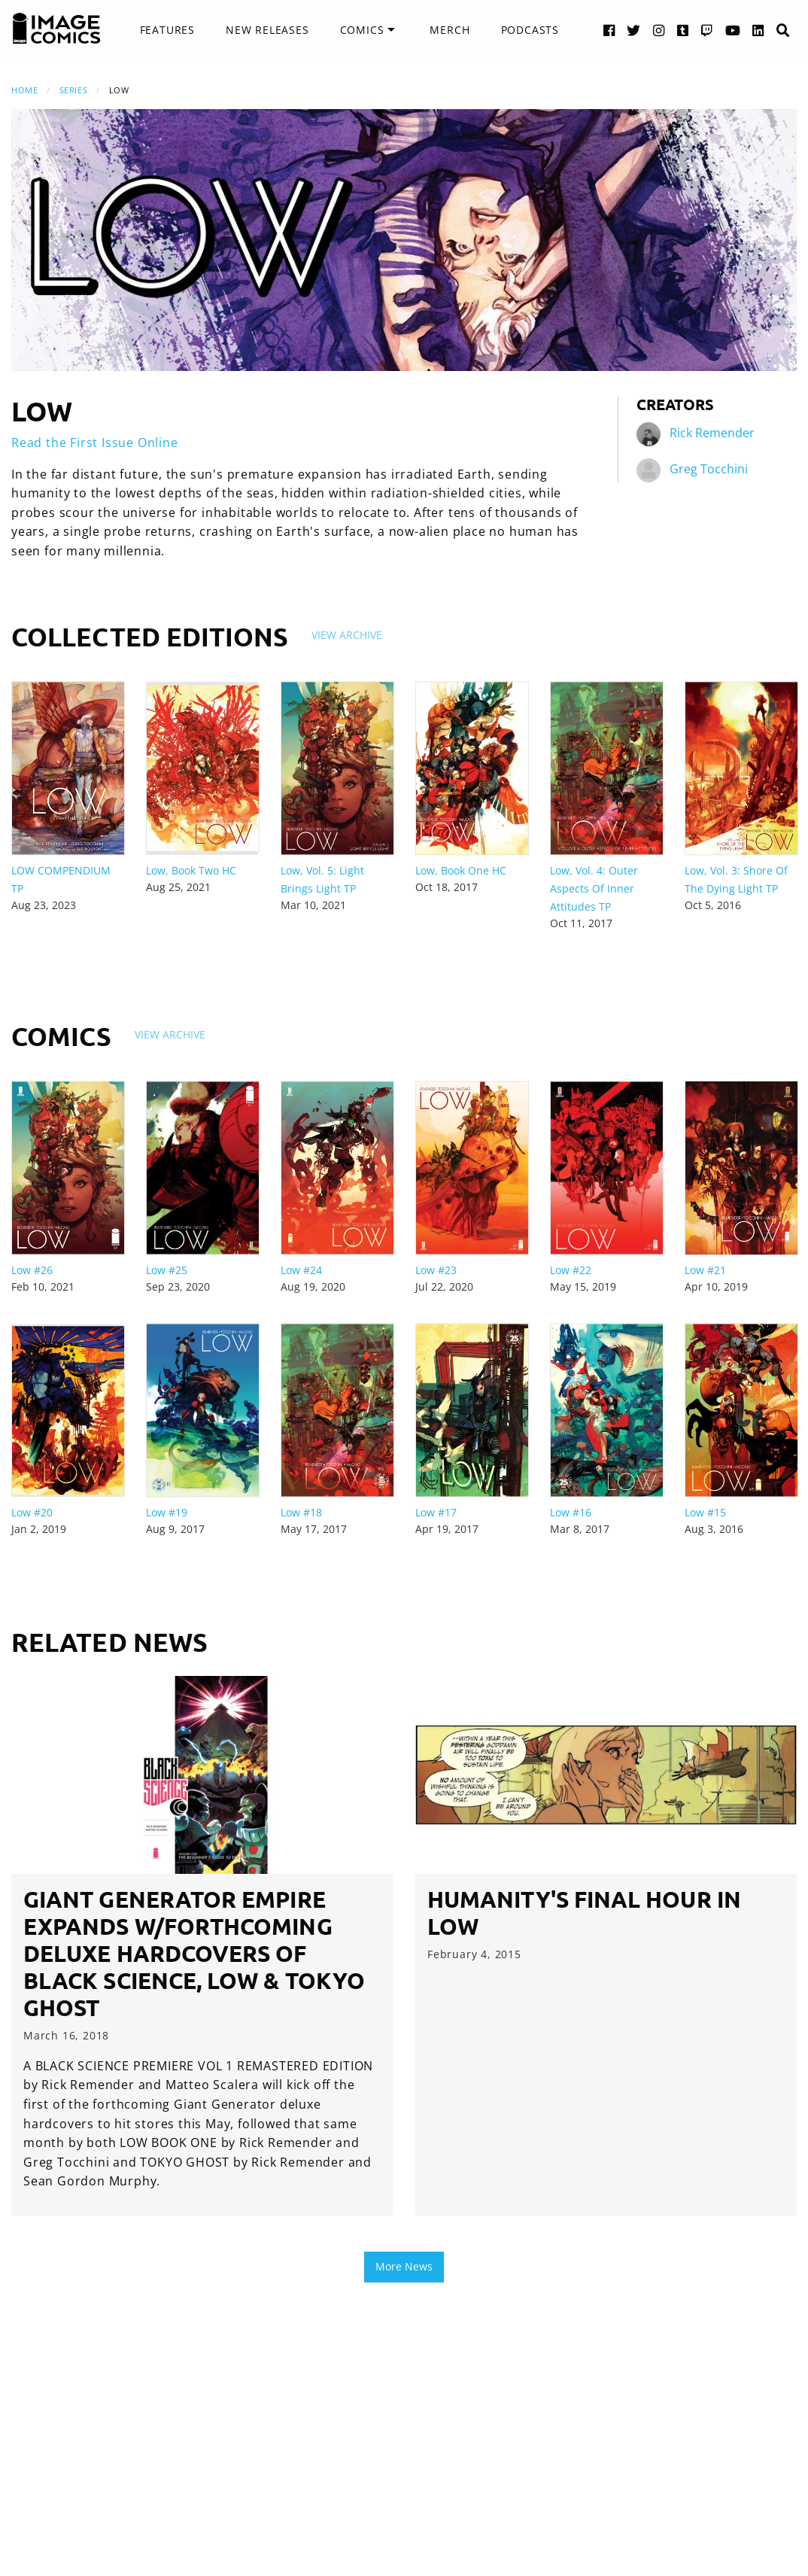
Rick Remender (712, 432)
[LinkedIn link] (758, 29)
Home (24, 90)
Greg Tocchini (709, 469)
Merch (449, 30)
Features (167, 30)
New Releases (267, 30)
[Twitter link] (634, 29)
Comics (362, 30)
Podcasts (530, 30)
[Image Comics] (56, 28)
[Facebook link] (609, 29)
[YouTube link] (733, 29)
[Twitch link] (707, 29)
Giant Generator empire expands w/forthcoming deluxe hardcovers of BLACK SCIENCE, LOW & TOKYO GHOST (194, 1953)
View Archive (346, 635)
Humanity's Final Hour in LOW (584, 1912)
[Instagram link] (659, 29)
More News (404, 2266)
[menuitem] (167, 30)
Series (73, 90)
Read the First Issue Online (94, 442)
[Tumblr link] (683, 29)
